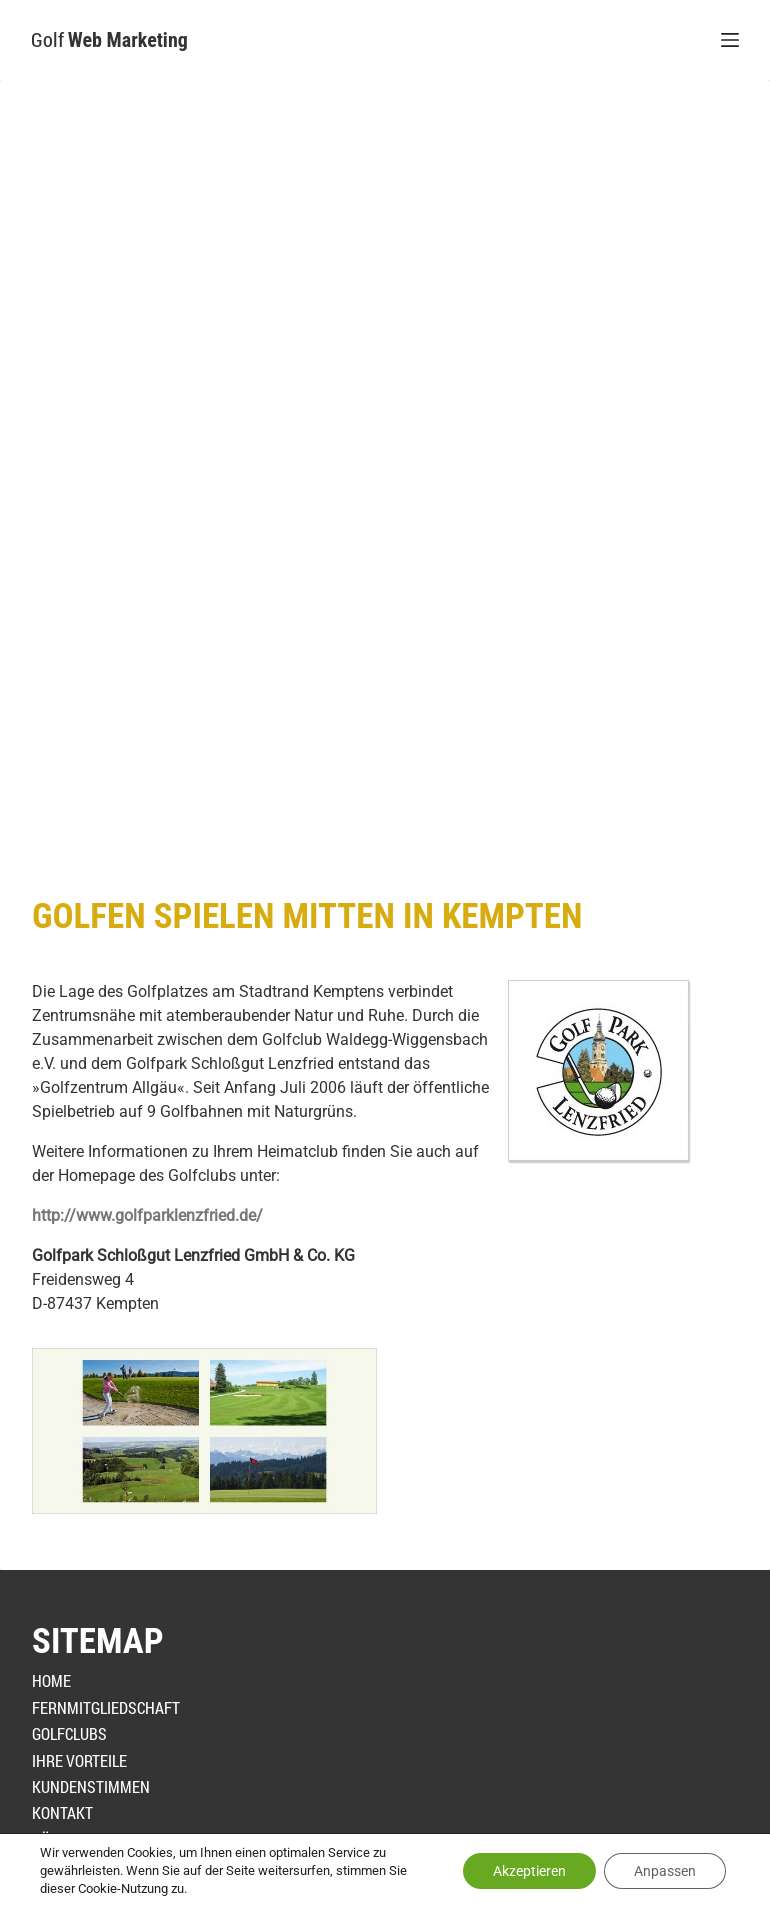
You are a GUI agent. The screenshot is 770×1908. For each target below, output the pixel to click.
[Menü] (730, 40)
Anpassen (665, 1871)
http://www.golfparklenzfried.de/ (147, 1215)
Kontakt (62, 1812)
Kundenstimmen (91, 1786)
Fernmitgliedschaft (106, 1707)
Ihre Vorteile (79, 1760)
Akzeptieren (529, 1871)
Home (51, 1680)
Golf (109, 39)
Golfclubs (69, 1733)
